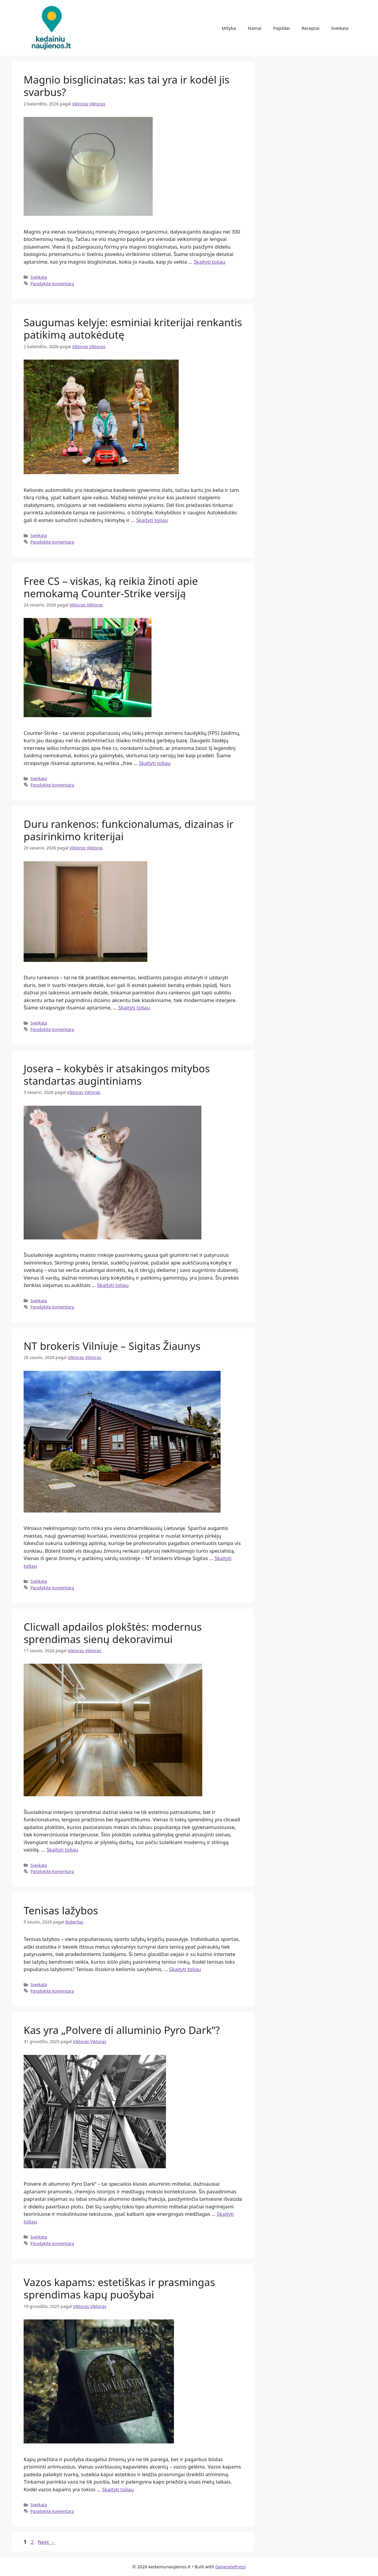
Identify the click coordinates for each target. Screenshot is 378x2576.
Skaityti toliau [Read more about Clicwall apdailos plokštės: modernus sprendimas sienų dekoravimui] (62, 1849)
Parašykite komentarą (52, 283)
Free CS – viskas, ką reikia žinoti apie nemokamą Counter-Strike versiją (111, 587)
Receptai (310, 28)
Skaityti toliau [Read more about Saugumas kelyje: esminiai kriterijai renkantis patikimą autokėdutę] (152, 520)
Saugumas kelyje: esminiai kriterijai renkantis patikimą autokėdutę (133, 328)
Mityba (229, 28)
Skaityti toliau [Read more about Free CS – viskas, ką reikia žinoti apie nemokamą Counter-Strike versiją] (154, 763)
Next (46, 2542)
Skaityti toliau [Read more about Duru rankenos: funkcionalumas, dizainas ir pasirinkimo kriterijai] (134, 1007)
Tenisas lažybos (61, 1910)
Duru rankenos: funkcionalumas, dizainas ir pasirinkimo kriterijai (129, 830)
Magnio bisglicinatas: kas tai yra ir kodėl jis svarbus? (126, 86)
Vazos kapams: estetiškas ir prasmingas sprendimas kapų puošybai (119, 2288)
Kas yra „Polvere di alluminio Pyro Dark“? (122, 2030)
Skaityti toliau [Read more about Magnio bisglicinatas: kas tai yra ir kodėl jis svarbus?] (209, 261)
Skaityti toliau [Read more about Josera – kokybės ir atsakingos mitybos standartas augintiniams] (113, 1285)
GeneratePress (230, 2567)
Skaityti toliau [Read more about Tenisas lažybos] (185, 1969)
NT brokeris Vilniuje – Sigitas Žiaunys (112, 1346)
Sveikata (339, 28)
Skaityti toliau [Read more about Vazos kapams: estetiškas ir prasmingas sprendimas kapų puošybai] (118, 2489)
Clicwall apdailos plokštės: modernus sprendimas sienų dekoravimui (113, 1633)
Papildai (281, 28)
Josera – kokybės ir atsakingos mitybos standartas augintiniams (117, 1074)
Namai (254, 28)
